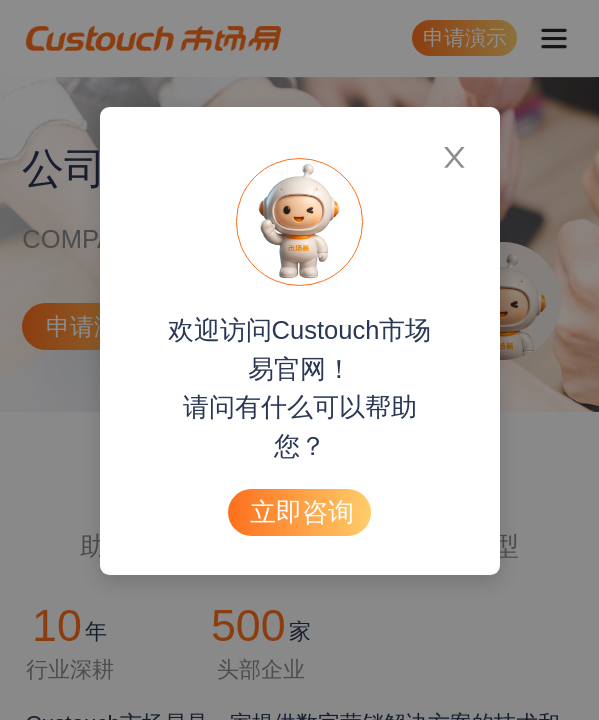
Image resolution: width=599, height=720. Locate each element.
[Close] (454, 148)
